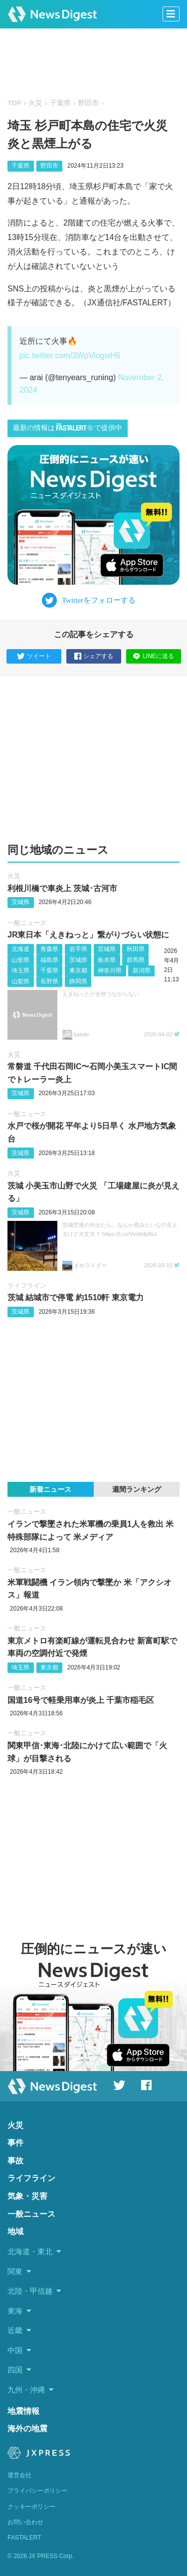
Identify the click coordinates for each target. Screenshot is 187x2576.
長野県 (49, 981)
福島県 (49, 959)
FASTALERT (24, 2537)
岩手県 (78, 948)
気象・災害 (27, 2196)
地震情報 (23, 2411)
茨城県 (20, 902)
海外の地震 (27, 2428)
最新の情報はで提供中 (67, 427)
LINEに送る (153, 656)
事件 (15, 2142)
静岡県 (78, 981)
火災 (35, 103)
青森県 (49, 948)
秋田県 (136, 948)
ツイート (34, 657)
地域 (15, 2231)
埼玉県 (20, 970)
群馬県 (136, 959)
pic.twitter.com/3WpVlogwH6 (70, 355)
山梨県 (20, 981)
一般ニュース (26, 923)
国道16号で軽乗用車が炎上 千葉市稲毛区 (80, 1700)
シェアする (93, 657)
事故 (15, 2160)
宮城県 (107, 948)
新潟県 (142, 970)
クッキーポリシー (31, 2506)
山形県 (20, 959)
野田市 (88, 103)
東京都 (78, 970)
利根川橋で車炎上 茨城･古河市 (62, 888)
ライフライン (26, 1285)
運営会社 (19, 2475)
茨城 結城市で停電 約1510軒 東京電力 (75, 1297)
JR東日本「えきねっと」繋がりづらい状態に (88, 935)
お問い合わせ (25, 2522)
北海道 (20, 948)
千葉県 (60, 103)
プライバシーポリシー (37, 2490)
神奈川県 (110, 970)
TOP (14, 103)
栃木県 (107, 959)
